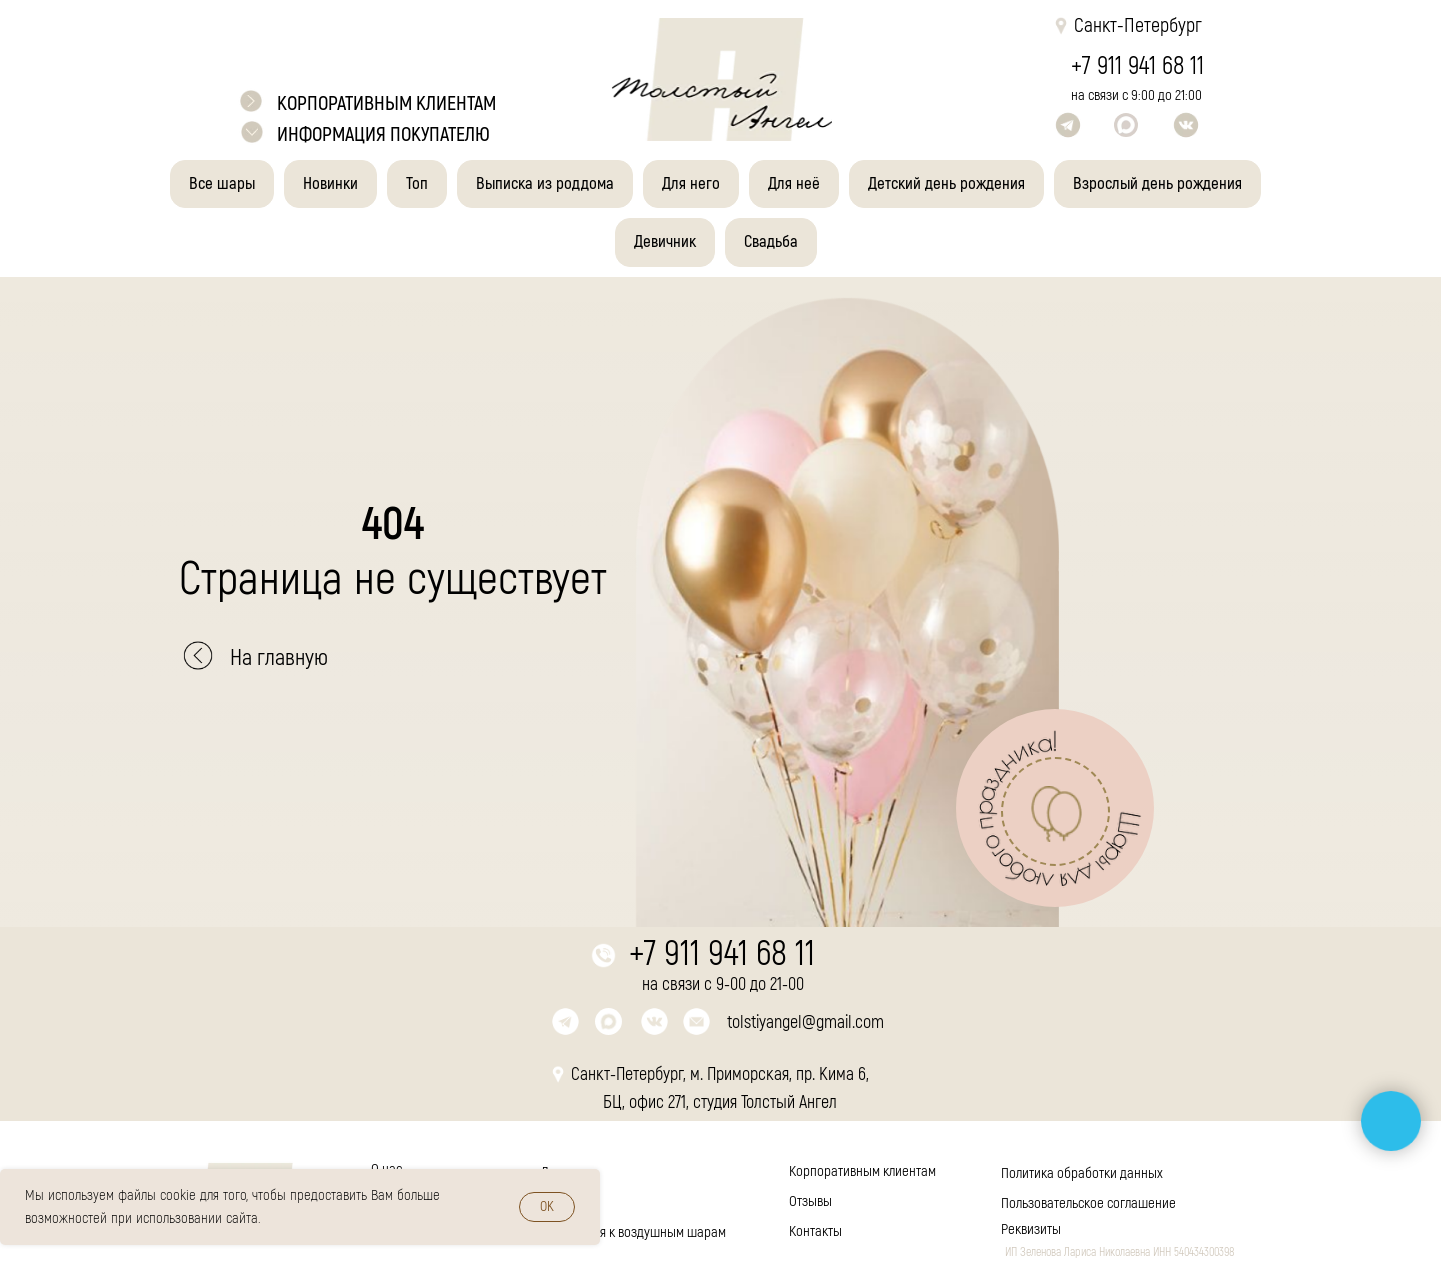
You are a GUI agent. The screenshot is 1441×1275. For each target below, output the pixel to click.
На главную (279, 657)
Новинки (330, 183)
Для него (691, 183)
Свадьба (771, 241)
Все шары (222, 183)
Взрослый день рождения (1157, 183)
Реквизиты (1031, 1229)
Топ (417, 183)
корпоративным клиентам (386, 103)
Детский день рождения (946, 183)
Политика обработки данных (1082, 1173)
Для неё (794, 183)
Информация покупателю (383, 134)
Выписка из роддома (545, 183)
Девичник (665, 241)
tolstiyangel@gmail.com (805, 1022)
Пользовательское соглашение (1088, 1203)
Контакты (815, 1231)
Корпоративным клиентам (862, 1171)
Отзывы (810, 1201)
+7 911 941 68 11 (1137, 66)
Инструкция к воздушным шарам (633, 1232)
